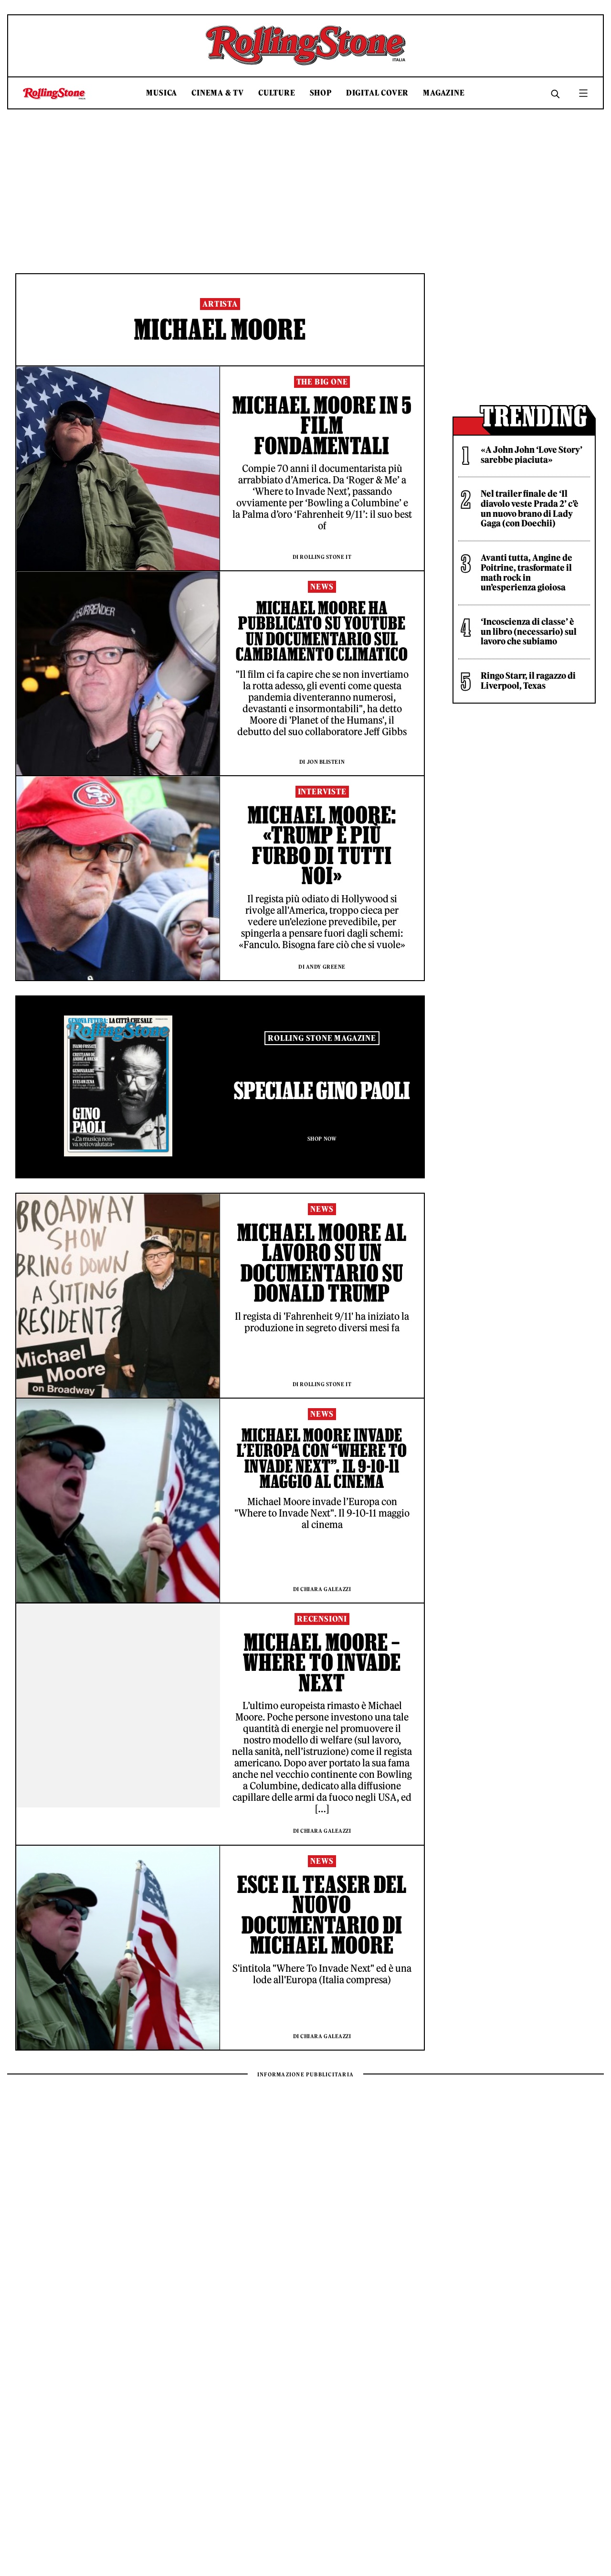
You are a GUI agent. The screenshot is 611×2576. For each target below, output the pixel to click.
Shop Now (322, 1138)
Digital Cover (377, 92)
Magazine (443, 92)
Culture (276, 92)
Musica (161, 92)
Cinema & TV (217, 92)
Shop (321, 92)
